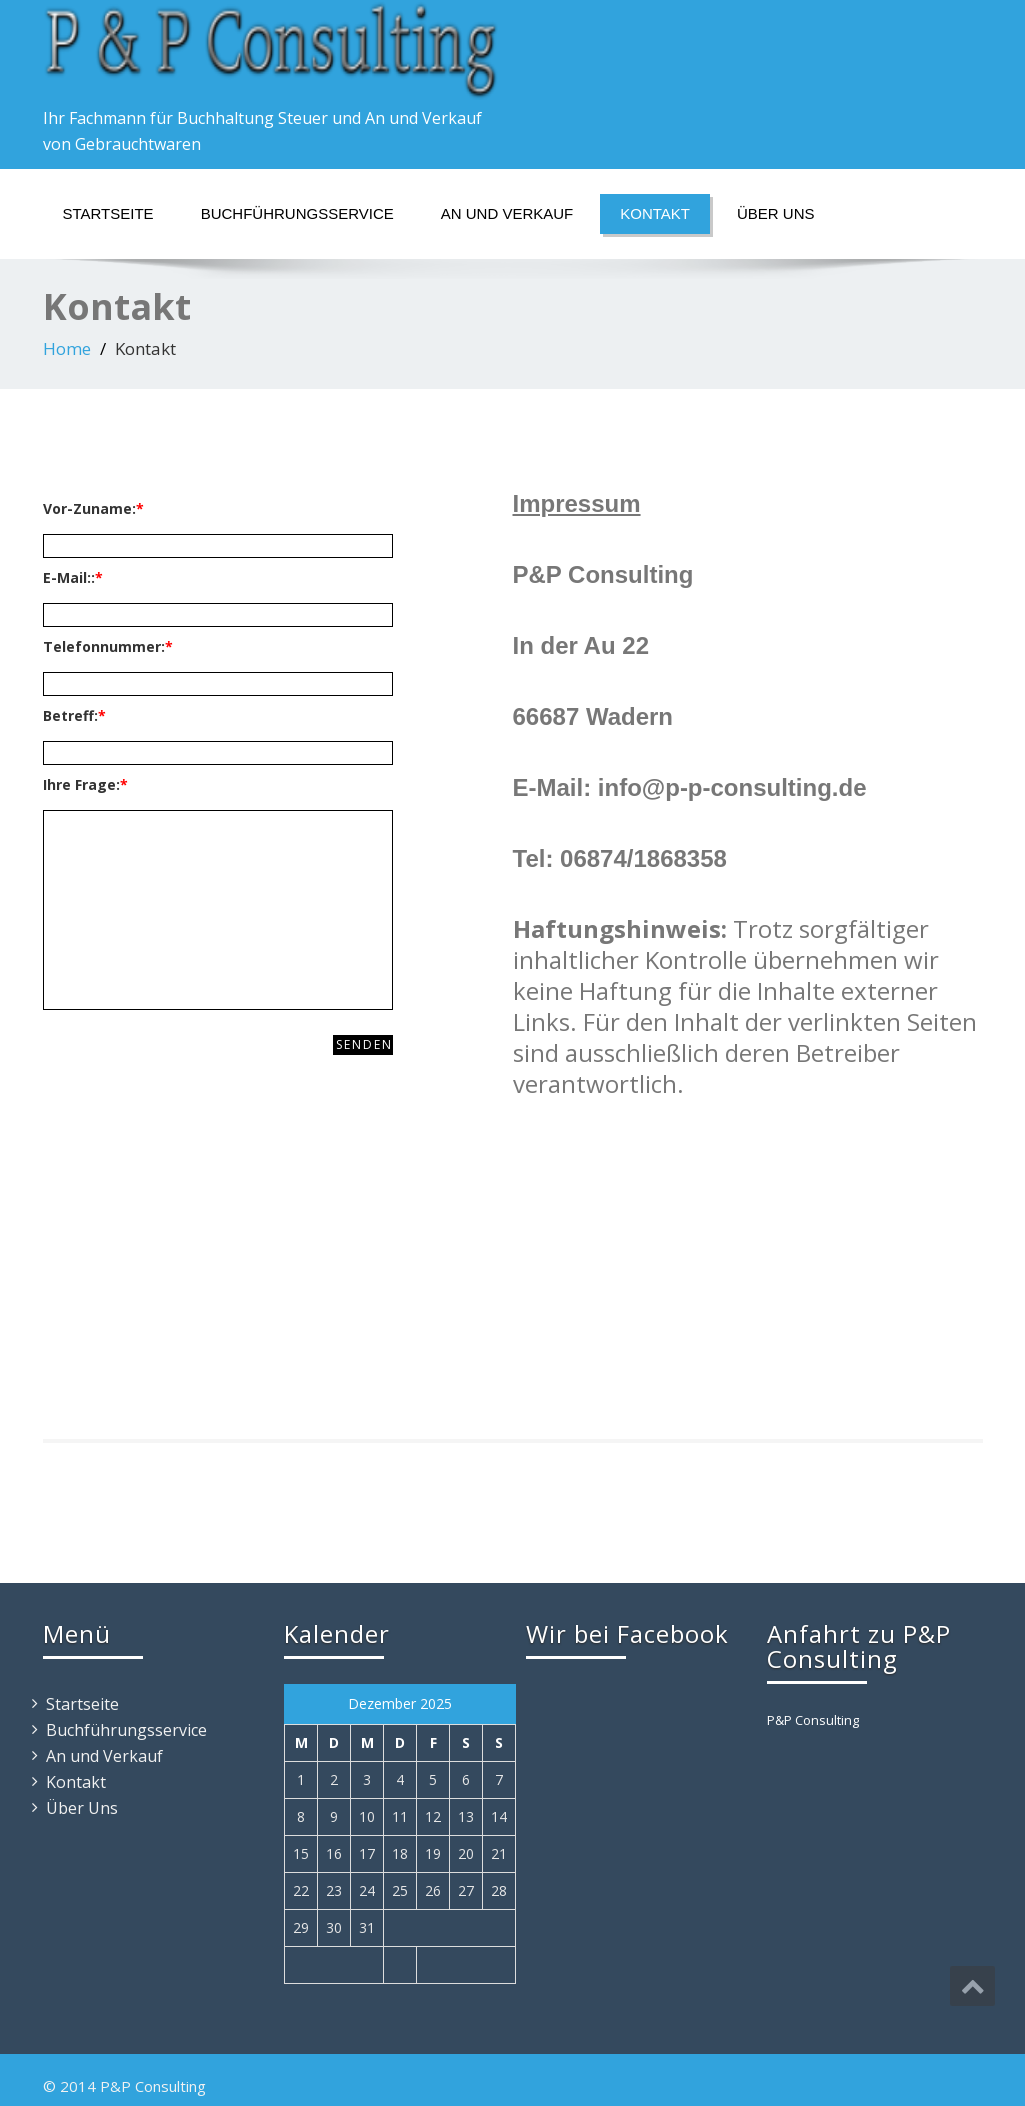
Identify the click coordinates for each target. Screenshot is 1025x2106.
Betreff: (74, 715)
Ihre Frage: (85, 784)
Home (67, 348)
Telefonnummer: (108, 646)
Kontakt (655, 213)
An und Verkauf (507, 213)
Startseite (108, 213)
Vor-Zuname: (93, 508)
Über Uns (776, 213)
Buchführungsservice (297, 213)
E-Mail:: (73, 577)
